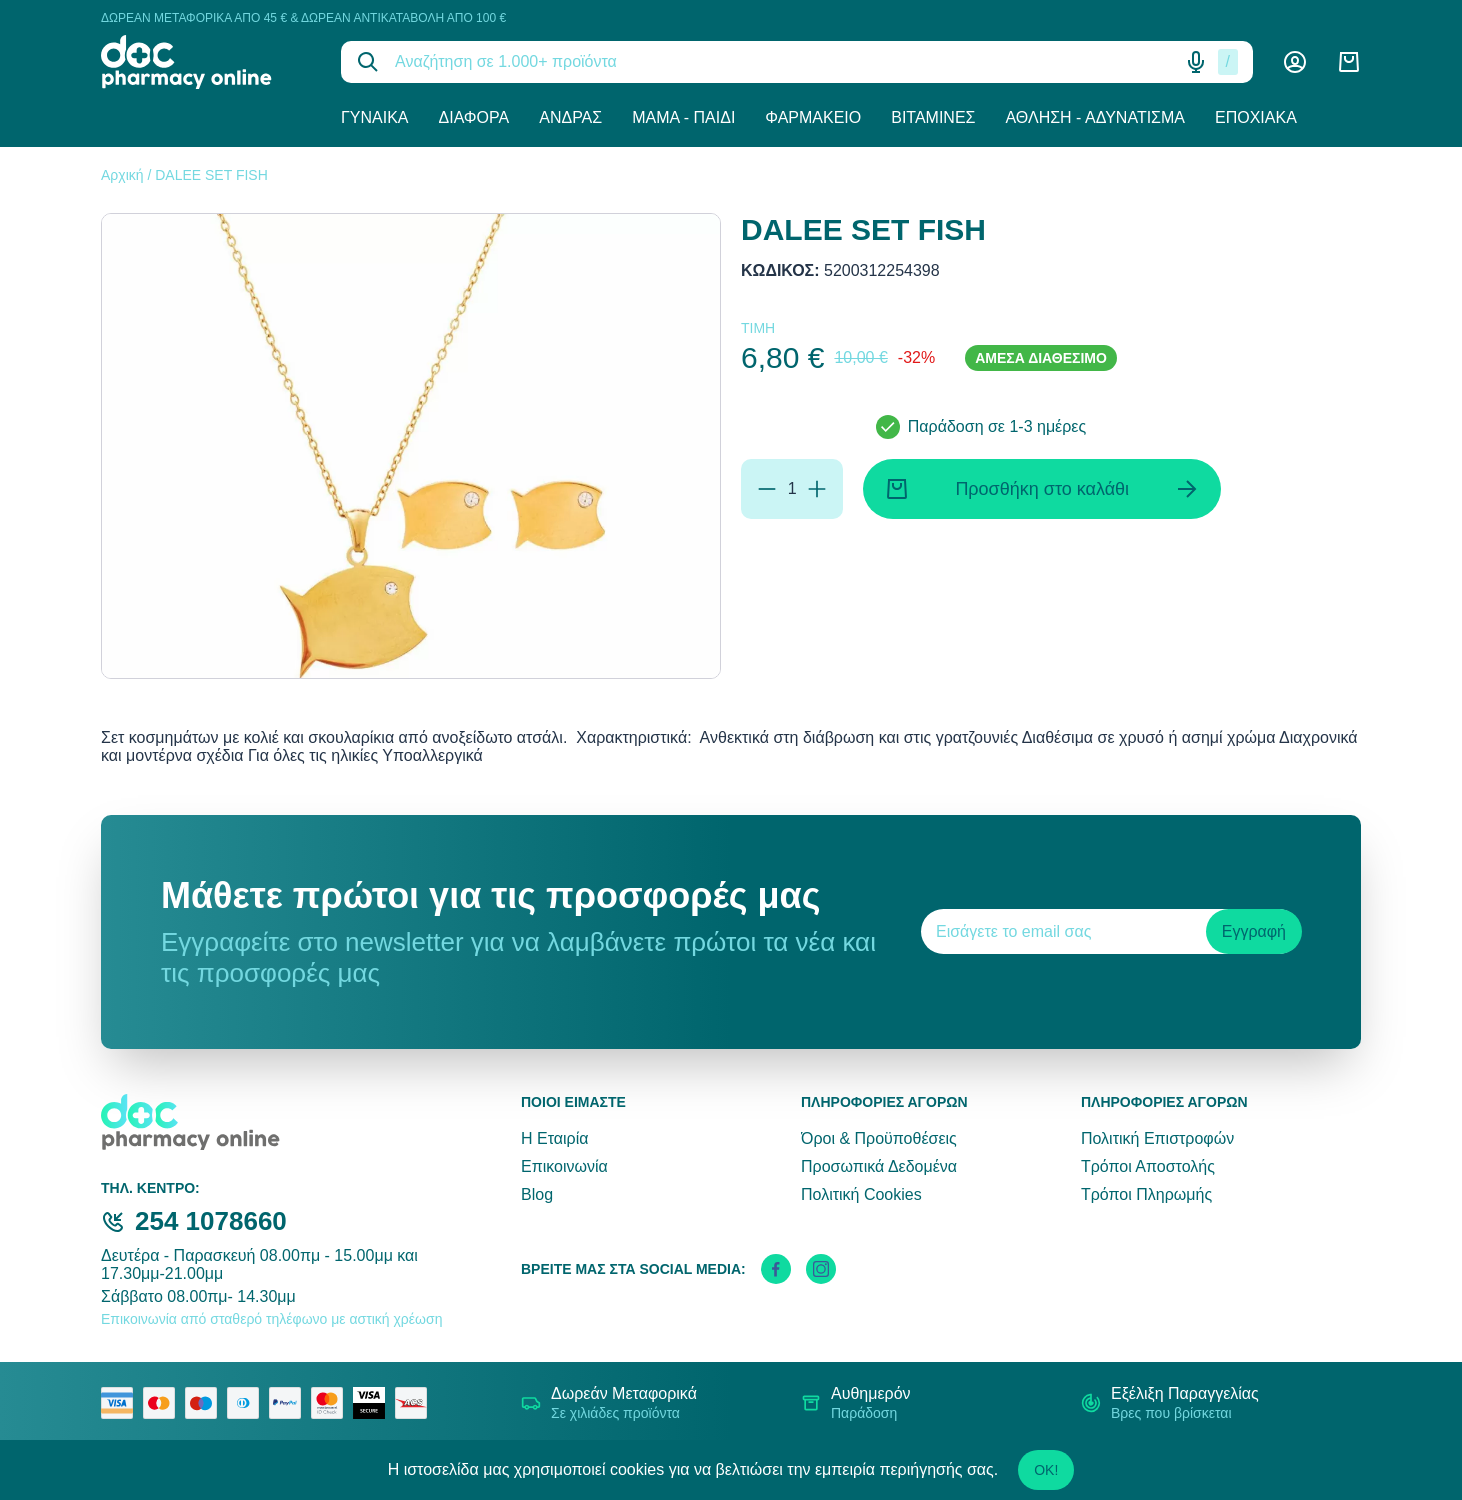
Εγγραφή (1254, 931)
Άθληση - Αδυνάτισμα (1095, 117)
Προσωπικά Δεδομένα (879, 1166)
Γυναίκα (375, 117)
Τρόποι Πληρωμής (1146, 1194)
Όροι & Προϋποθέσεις (879, 1138)
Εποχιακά (1256, 117)
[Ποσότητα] (792, 489)
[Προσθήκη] (817, 489)
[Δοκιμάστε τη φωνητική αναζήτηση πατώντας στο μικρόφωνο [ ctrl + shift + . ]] (1196, 62)
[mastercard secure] (332, 1403)
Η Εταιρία (554, 1138)
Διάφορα (474, 117)
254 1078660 (211, 1221)
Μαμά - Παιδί (683, 117)
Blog (537, 1194)
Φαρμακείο (813, 117)
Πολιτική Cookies (861, 1194)
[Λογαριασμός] (1295, 62)
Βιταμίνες (933, 117)
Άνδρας (570, 117)
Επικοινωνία (564, 1166)
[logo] (206, 62)
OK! (1046, 1470)
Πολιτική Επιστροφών (1157, 1138)
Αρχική (122, 175)
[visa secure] (374, 1403)
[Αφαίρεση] (767, 489)
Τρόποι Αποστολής (1148, 1166)
